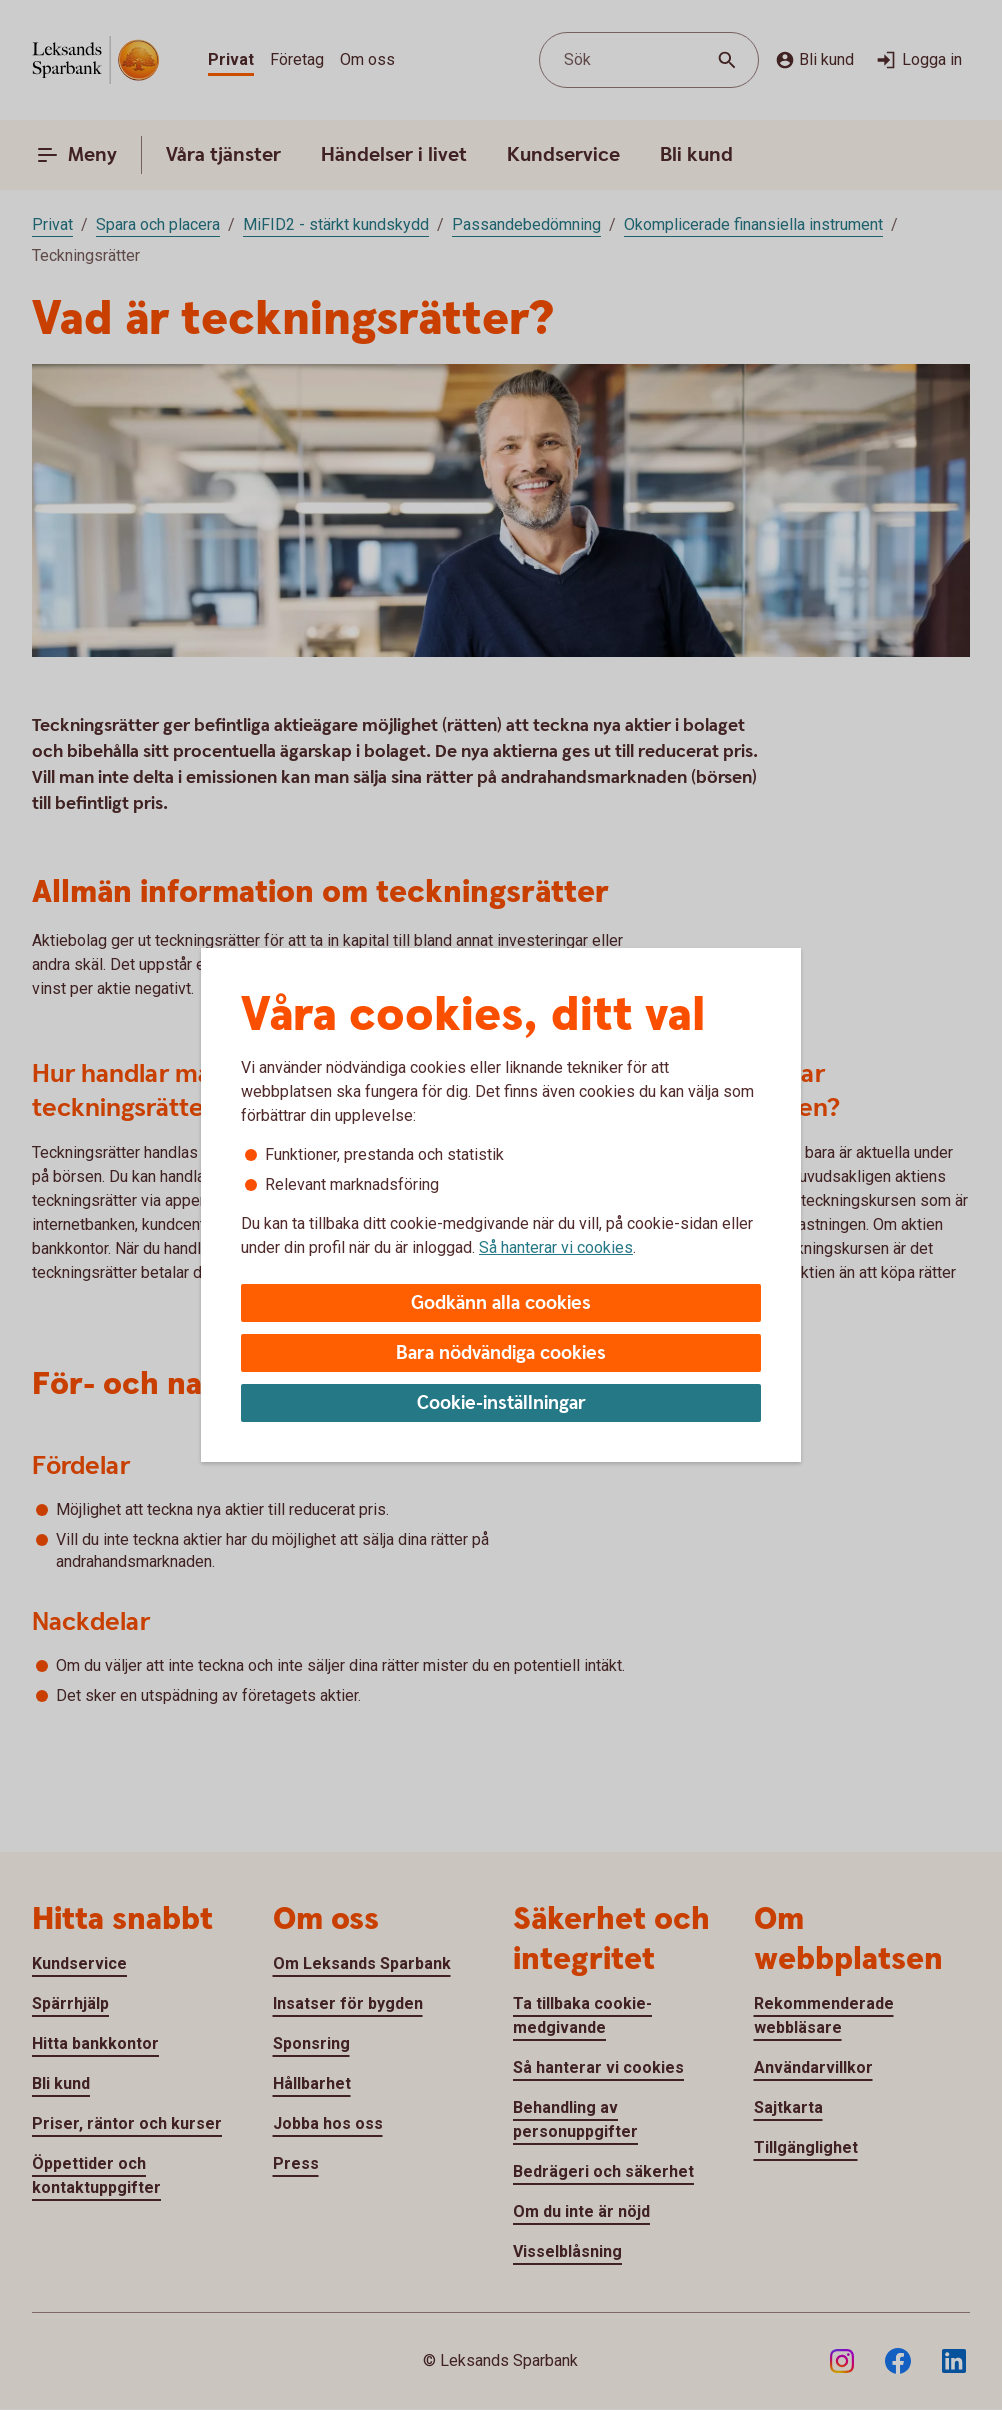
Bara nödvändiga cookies (501, 1353)
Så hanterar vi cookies (556, 1247)
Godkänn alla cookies (501, 1303)
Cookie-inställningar (501, 1403)
